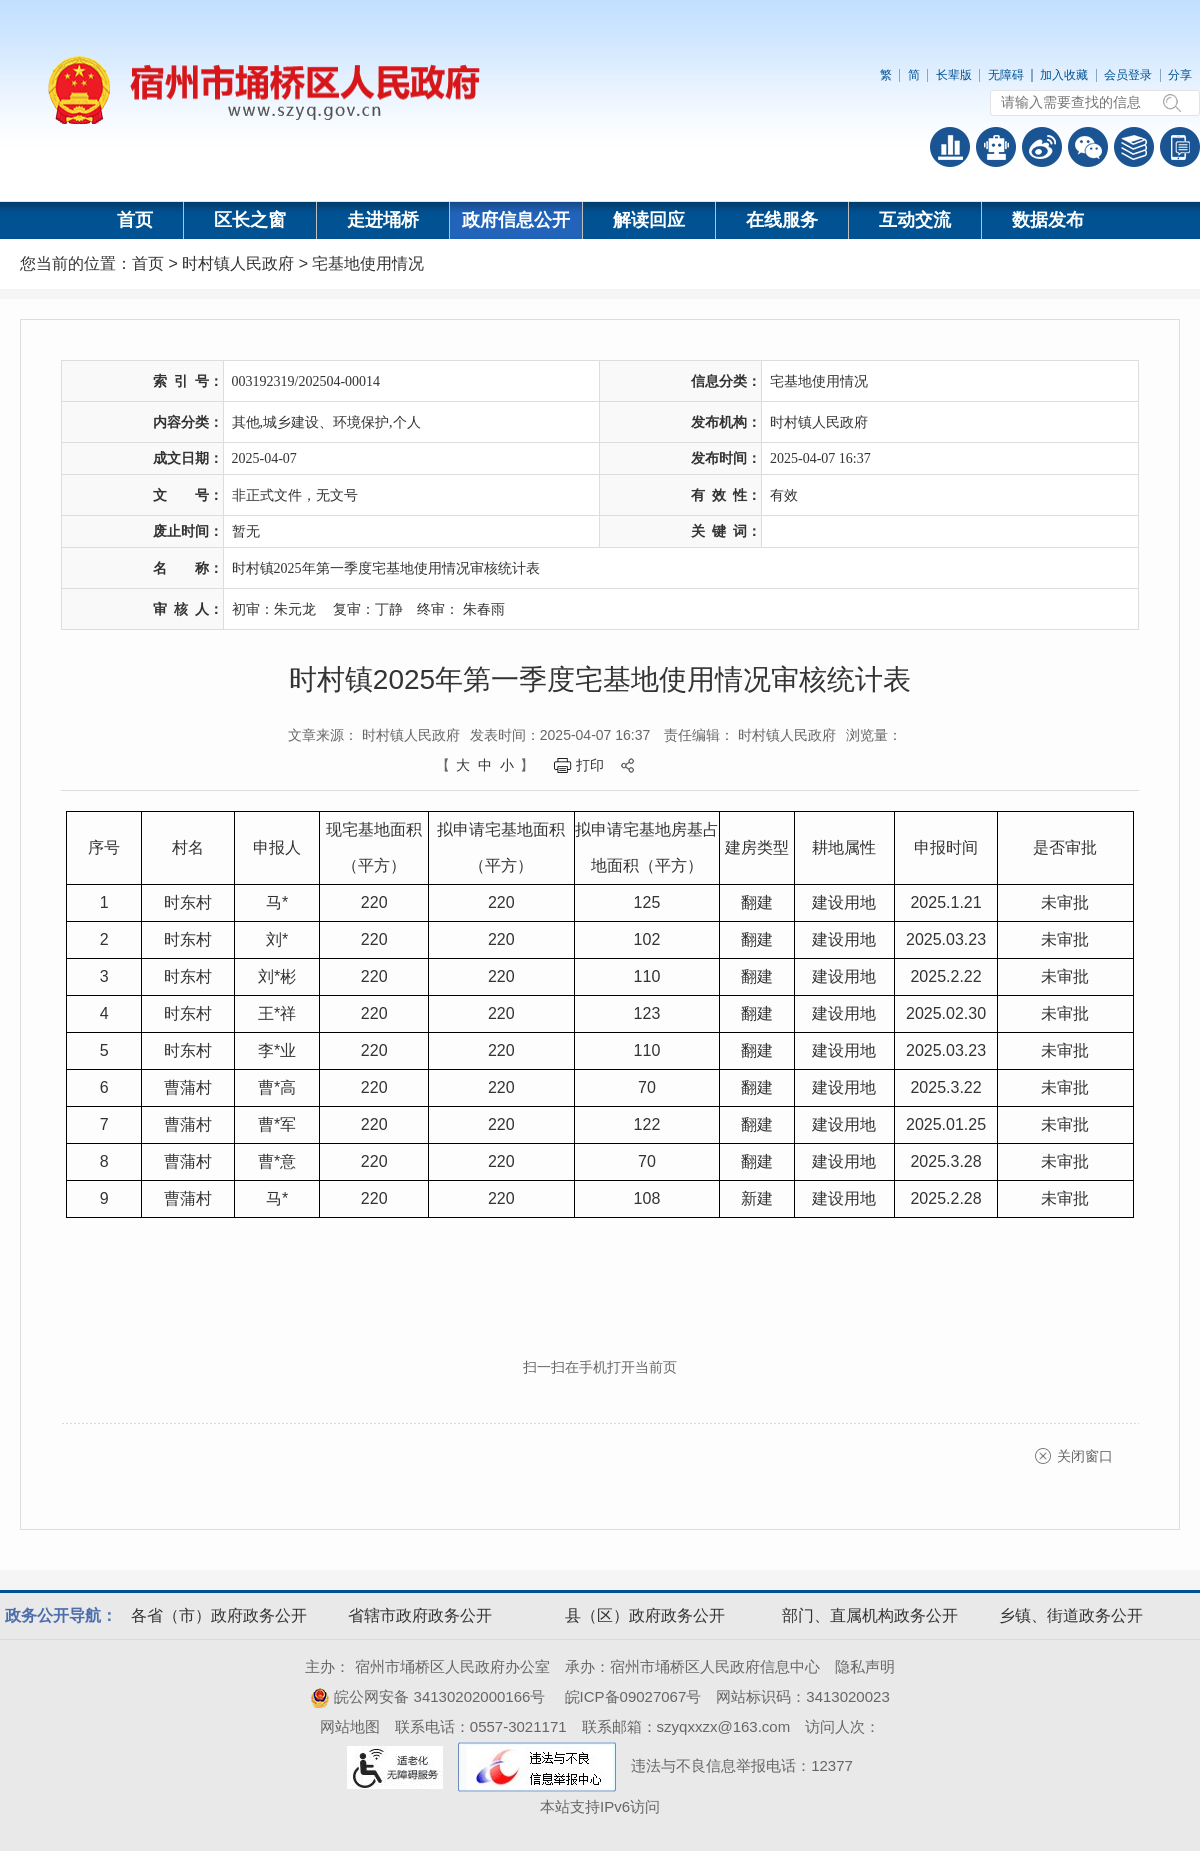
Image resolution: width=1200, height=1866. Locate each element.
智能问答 (996, 147)
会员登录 (1128, 75)
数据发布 (1048, 220)
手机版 (1180, 147)
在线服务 (782, 220)
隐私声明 (865, 1666)
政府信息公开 (516, 220)
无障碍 (1006, 75)
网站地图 (350, 1726)
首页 (135, 220)
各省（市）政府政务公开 (219, 1615)
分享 (1180, 75)
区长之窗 (250, 220)
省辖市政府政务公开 (420, 1615)
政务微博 (1042, 147)
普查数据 (950, 147)
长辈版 (954, 75)
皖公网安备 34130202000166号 (427, 1696)
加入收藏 (1064, 75)
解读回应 (649, 220)
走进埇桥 (383, 220)
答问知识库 (1134, 147)
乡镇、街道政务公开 (1071, 1615)
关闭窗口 (1085, 1456)
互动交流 (915, 220)
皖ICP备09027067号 (633, 1696)
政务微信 (1088, 147)
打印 (590, 765)
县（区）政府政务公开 (645, 1615)
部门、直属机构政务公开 (870, 1615)
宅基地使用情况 (368, 263)
